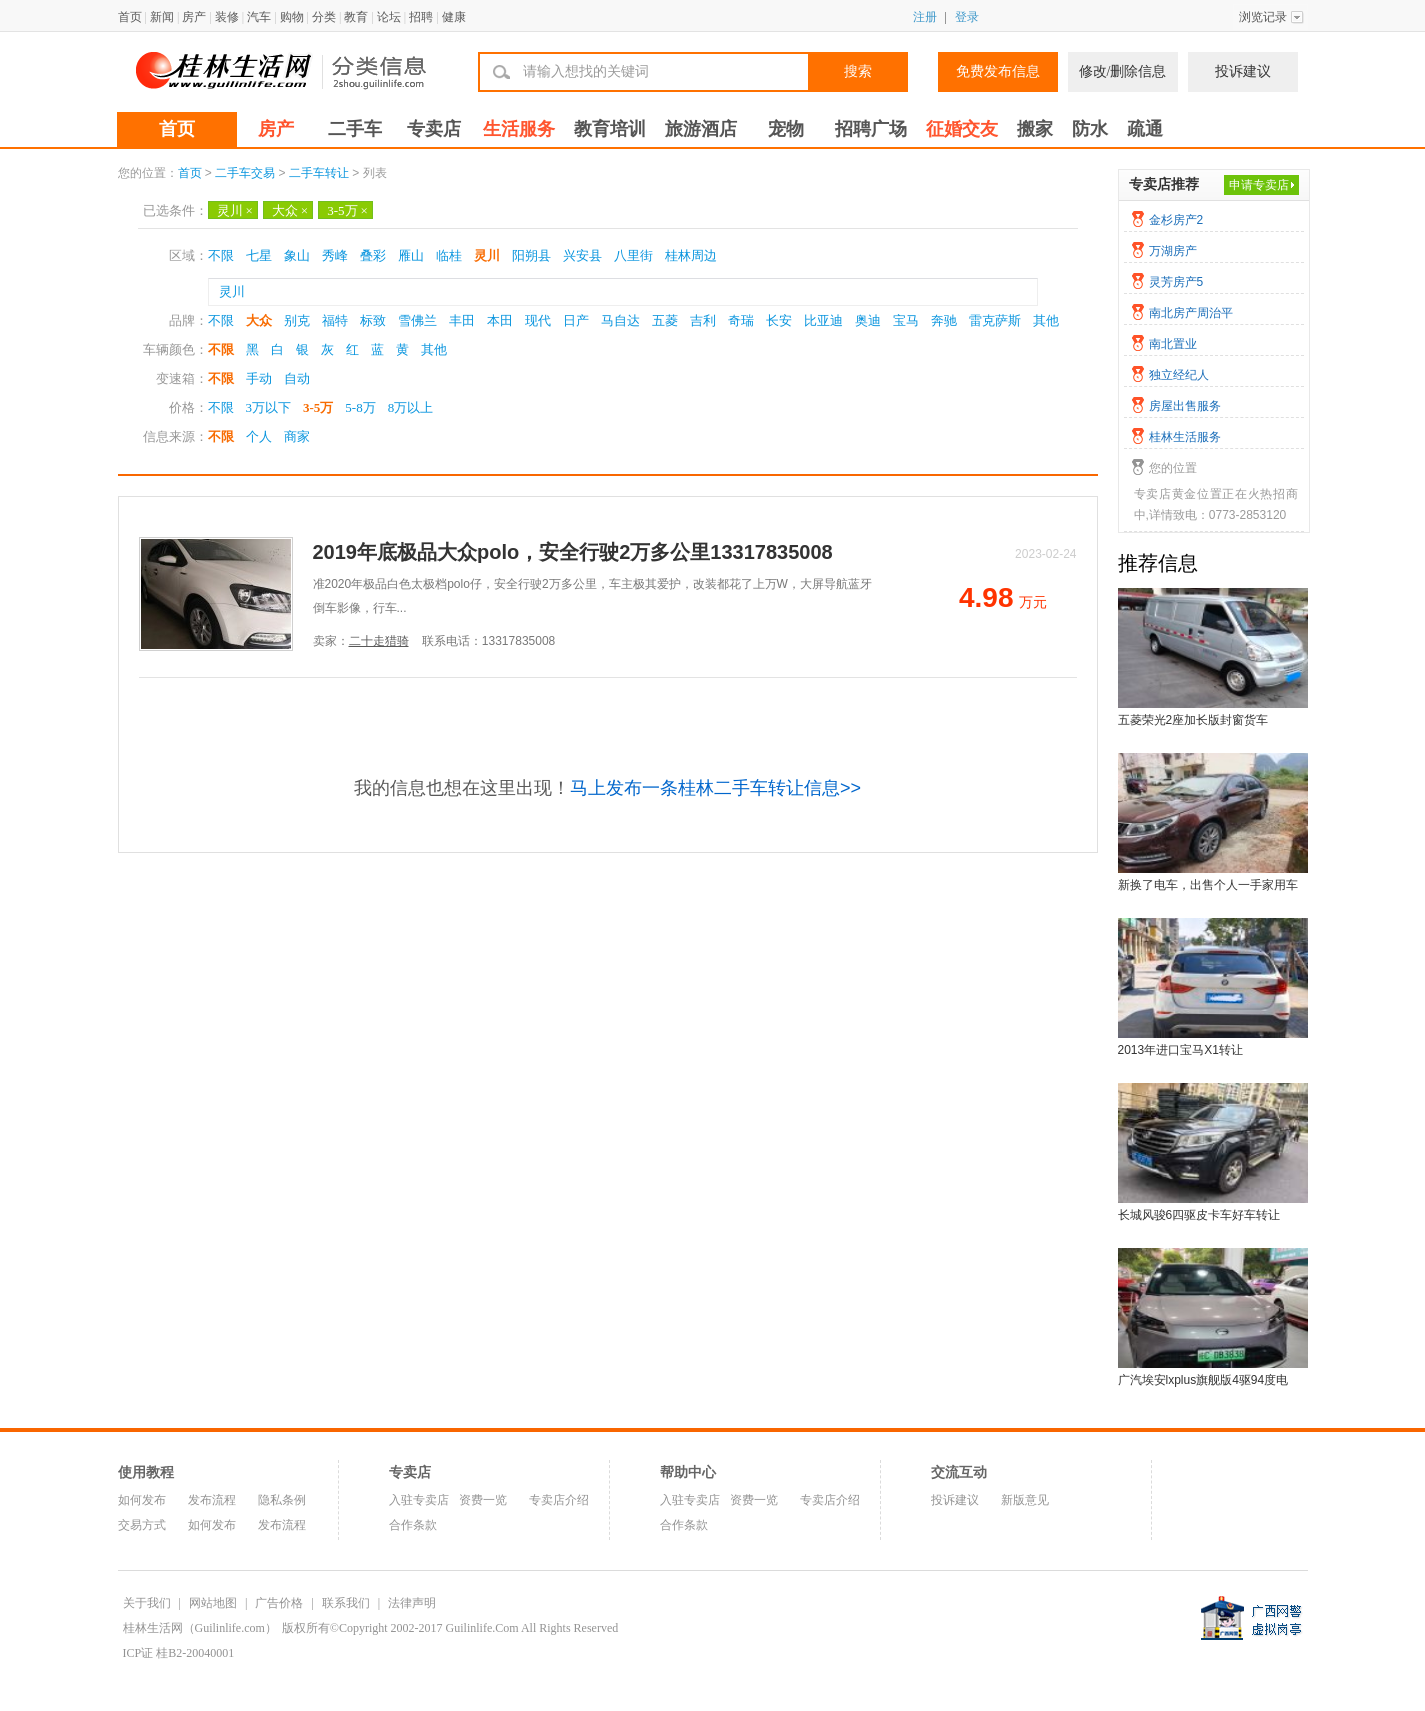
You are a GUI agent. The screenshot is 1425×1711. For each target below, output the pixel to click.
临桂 (449, 255)
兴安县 (582, 255)
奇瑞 (741, 320)
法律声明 (412, 1603)
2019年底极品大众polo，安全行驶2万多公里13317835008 (573, 552)
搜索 (858, 71)
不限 (221, 255)
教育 (356, 17)
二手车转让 (319, 173)
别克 (297, 320)
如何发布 (142, 1500)
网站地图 (213, 1603)
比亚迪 (823, 320)
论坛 (389, 17)
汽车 (259, 17)
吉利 (703, 320)
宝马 (906, 320)
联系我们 (346, 1603)
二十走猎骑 (379, 641)
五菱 (665, 320)
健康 (454, 17)
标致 (373, 320)
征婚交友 (962, 129)
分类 (324, 17)
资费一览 (483, 1500)
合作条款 (413, 1525)
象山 (297, 255)
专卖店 (434, 129)
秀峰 (335, 255)
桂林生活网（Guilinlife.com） (200, 1628)
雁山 (411, 255)
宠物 (786, 129)
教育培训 (610, 129)
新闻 (162, 17)
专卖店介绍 (559, 1500)
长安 (779, 320)
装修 (227, 17)
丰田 (462, 320)
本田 (500, 320)
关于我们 (147, 1603)
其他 (1046, 320)
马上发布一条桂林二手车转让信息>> (715, 788)
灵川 (235, 210)
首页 (130, 17)
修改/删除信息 (1123, 71)
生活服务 (519, 129)
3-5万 (347, 210)
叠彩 (373, 255)
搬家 (1035, 129)
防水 (1090, 129)
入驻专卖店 (419, 1500)
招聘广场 (871, 129)
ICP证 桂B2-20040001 (179, 1653)
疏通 (1145, 129)
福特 (335, 320)
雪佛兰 (417, 320)
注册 (925, 17)
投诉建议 (1243, 71)
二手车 (355, 129)
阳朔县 (531, 255)
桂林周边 (691, 255)
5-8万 (360, 407)
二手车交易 (245, 173)
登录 (967, 17)
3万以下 (269, 407)
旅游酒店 (701, 129)
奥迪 (868, 320)
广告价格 (279, 1603)
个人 (259, 436)
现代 (538, 320)
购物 (292, 17)
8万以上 (411, 407)
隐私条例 (282, 1500)
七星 (259, 255)
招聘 (421, 17)
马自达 (620, 320)
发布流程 (212, 1500)
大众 (290, 210)
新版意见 (1025, 1500)
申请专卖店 (1259, 185)
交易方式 (142, 1525)
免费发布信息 (998, 71)
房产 (194, 17)
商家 (297, 436)
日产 (576, 320)
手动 (259, 378)
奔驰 (944, 320)
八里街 (633, 255)
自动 (297, 378)
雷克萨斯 (995, 320)
